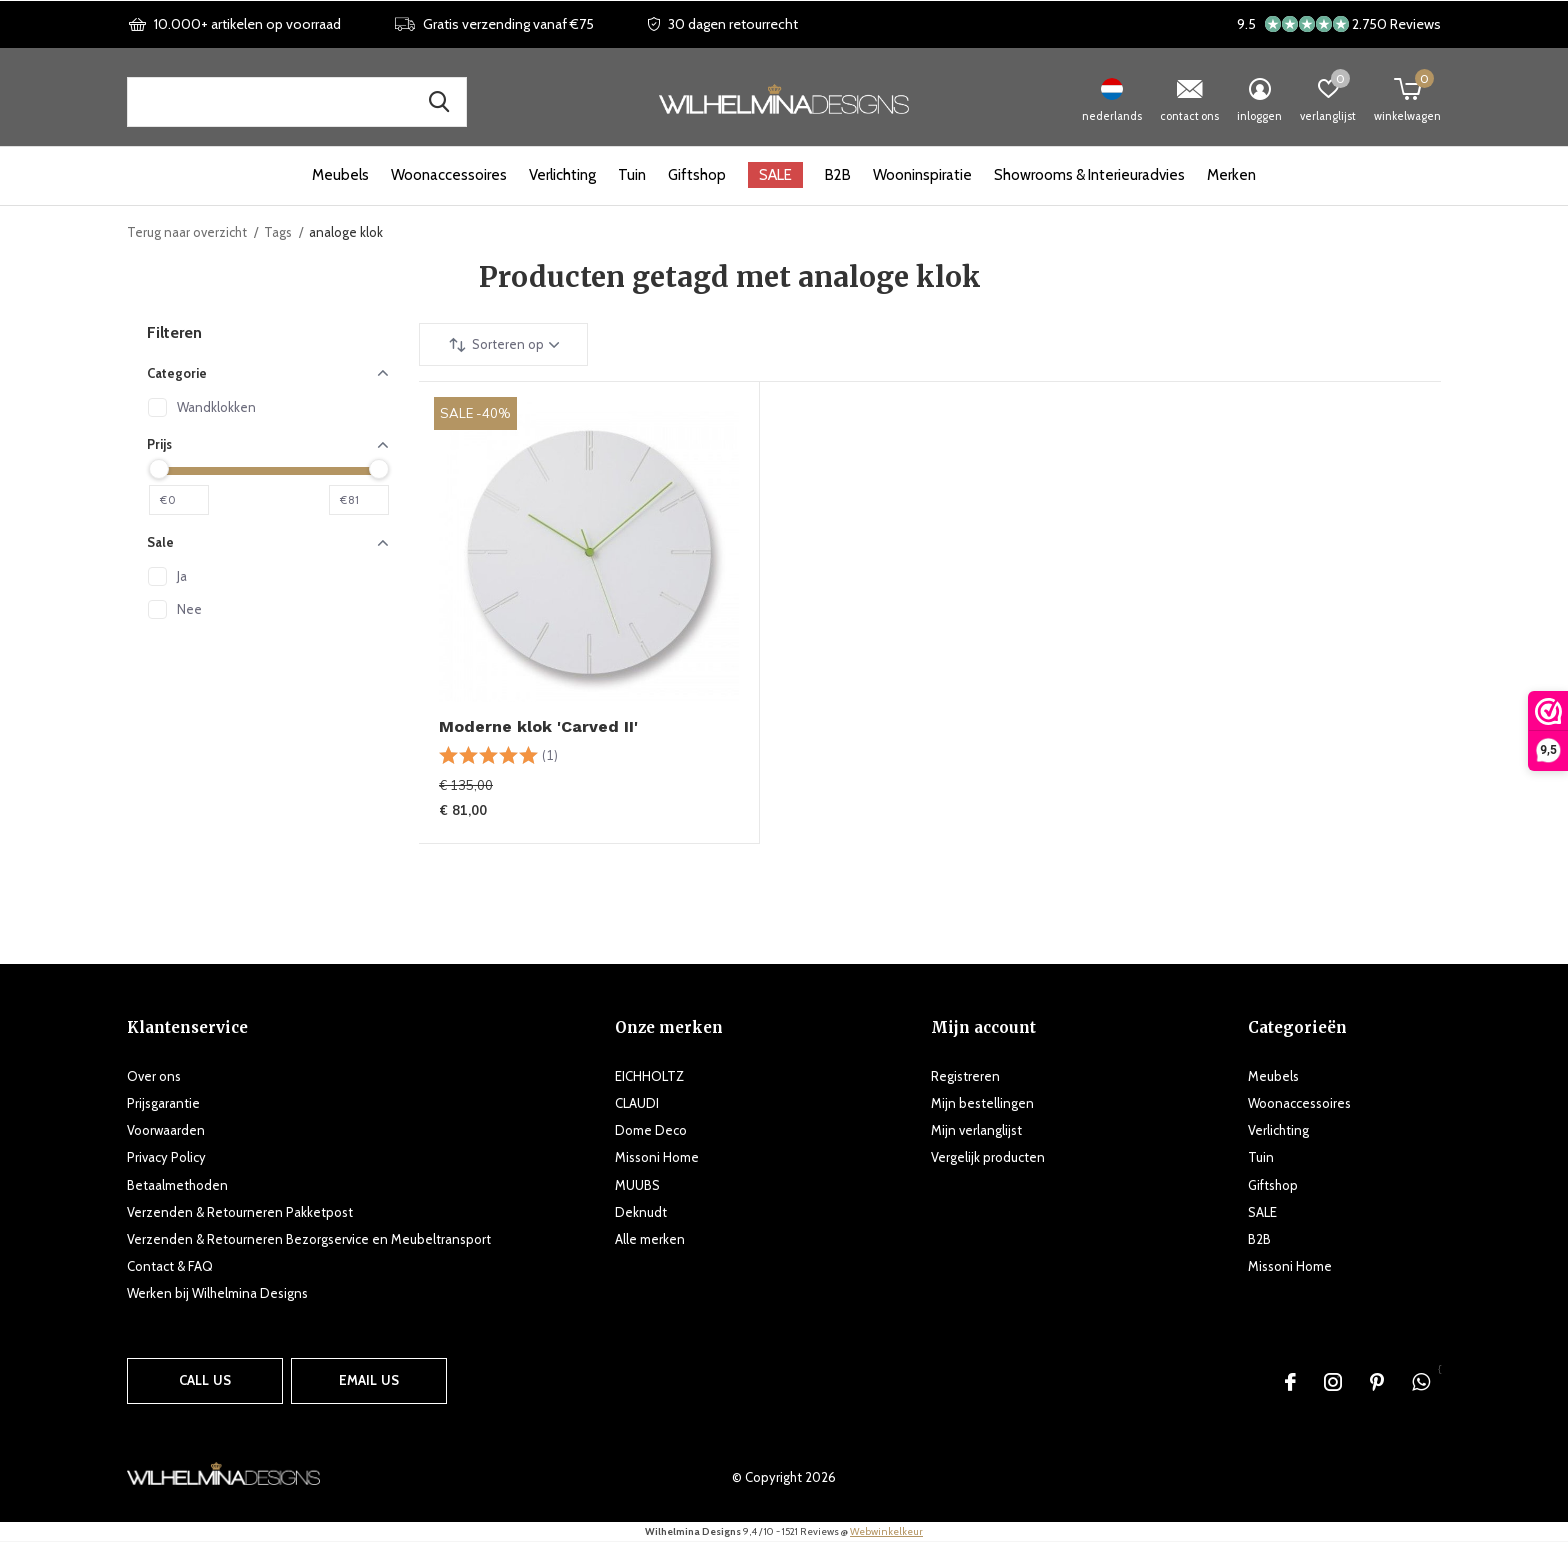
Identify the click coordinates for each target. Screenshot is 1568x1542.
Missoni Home (657, 1157)
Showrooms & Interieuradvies (1089, 175)
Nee (189, 609)
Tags (278, 232)
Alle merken (650, 1239)
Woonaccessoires (449, 175)
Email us (369, 1380)
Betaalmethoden (177, 1185)
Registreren (965, 1076)
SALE (775, 175)
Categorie (267, 373)
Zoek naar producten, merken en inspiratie (439, 102)
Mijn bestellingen (982, 1103)
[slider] (159, 469)
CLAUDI (637, 1103)
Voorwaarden (166, 1130)
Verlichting (562, 175)
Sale (267, 542)
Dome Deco (651, 1130)
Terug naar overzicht (187, 232)
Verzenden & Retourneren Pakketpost (240, 1212)
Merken (1231, 175)
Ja (182, 576)
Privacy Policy (166, 1157)
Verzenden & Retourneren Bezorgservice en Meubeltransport (309, 1239)
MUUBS (637, 1185)
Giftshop (697, 175)
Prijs (267, 444)
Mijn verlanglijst (976, 1130)
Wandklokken (216, 407)
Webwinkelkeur (886, 1531)
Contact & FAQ (170, 1266)
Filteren (174, 332)
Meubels (340, 175)
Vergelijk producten (988, 1157)
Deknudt (641, 1212)
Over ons (154, 1076)
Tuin (632, 175)
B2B (838, 175)
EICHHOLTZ (649, 1076)
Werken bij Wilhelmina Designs (217, 1293)
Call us (205, 1380)
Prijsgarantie (163, 1103)
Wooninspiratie (922, 175)
